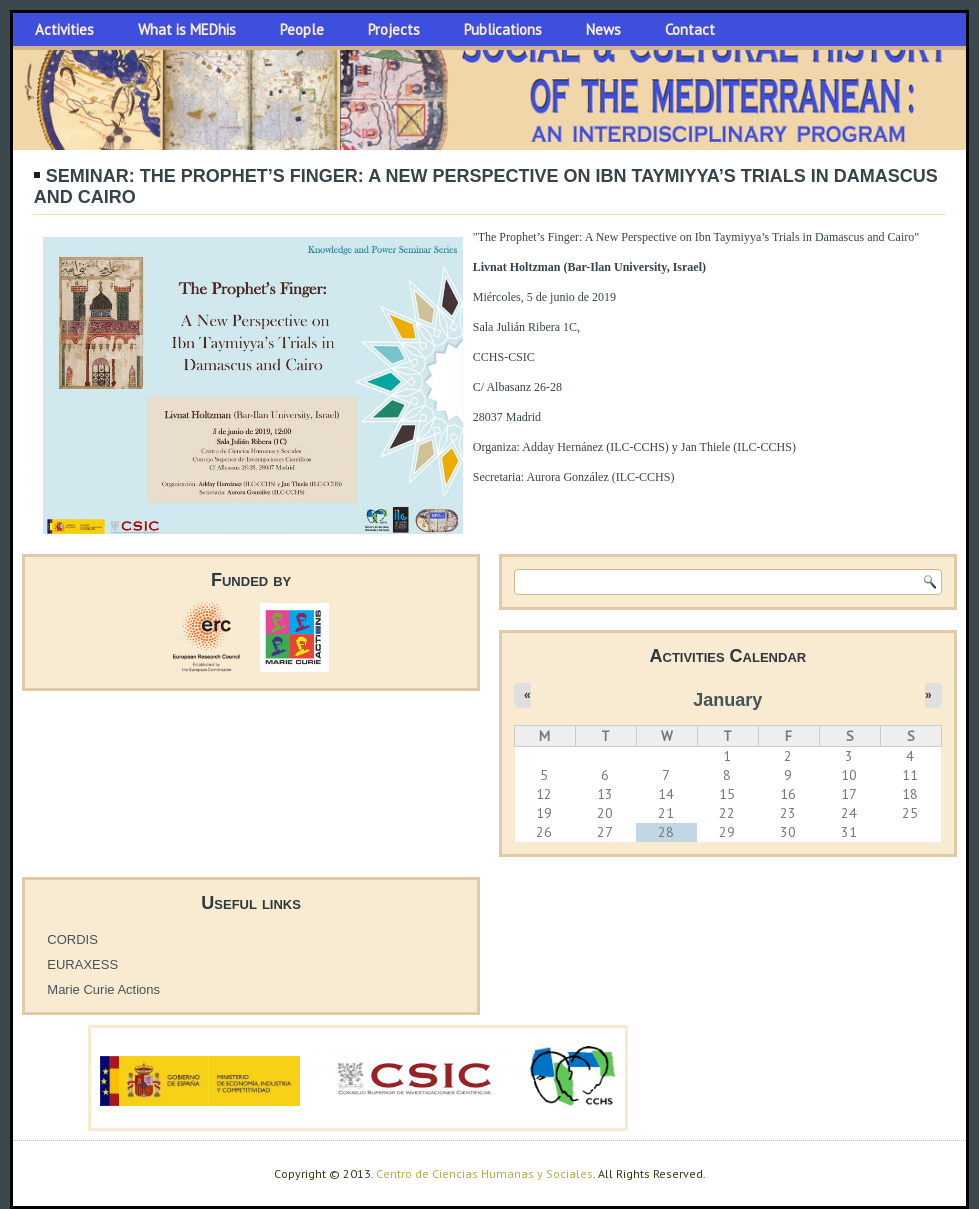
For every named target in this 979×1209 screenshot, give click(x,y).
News (603, 29)
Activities (64, 29)
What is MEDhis (187, 29)
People (302, 29)
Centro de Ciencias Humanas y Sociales (484, 1173)
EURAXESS (82, 964)
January (727, 700)
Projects (394, 29)
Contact (690, 29)
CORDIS (72, 939)
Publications (503, 29)
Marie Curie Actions (103, 989)
